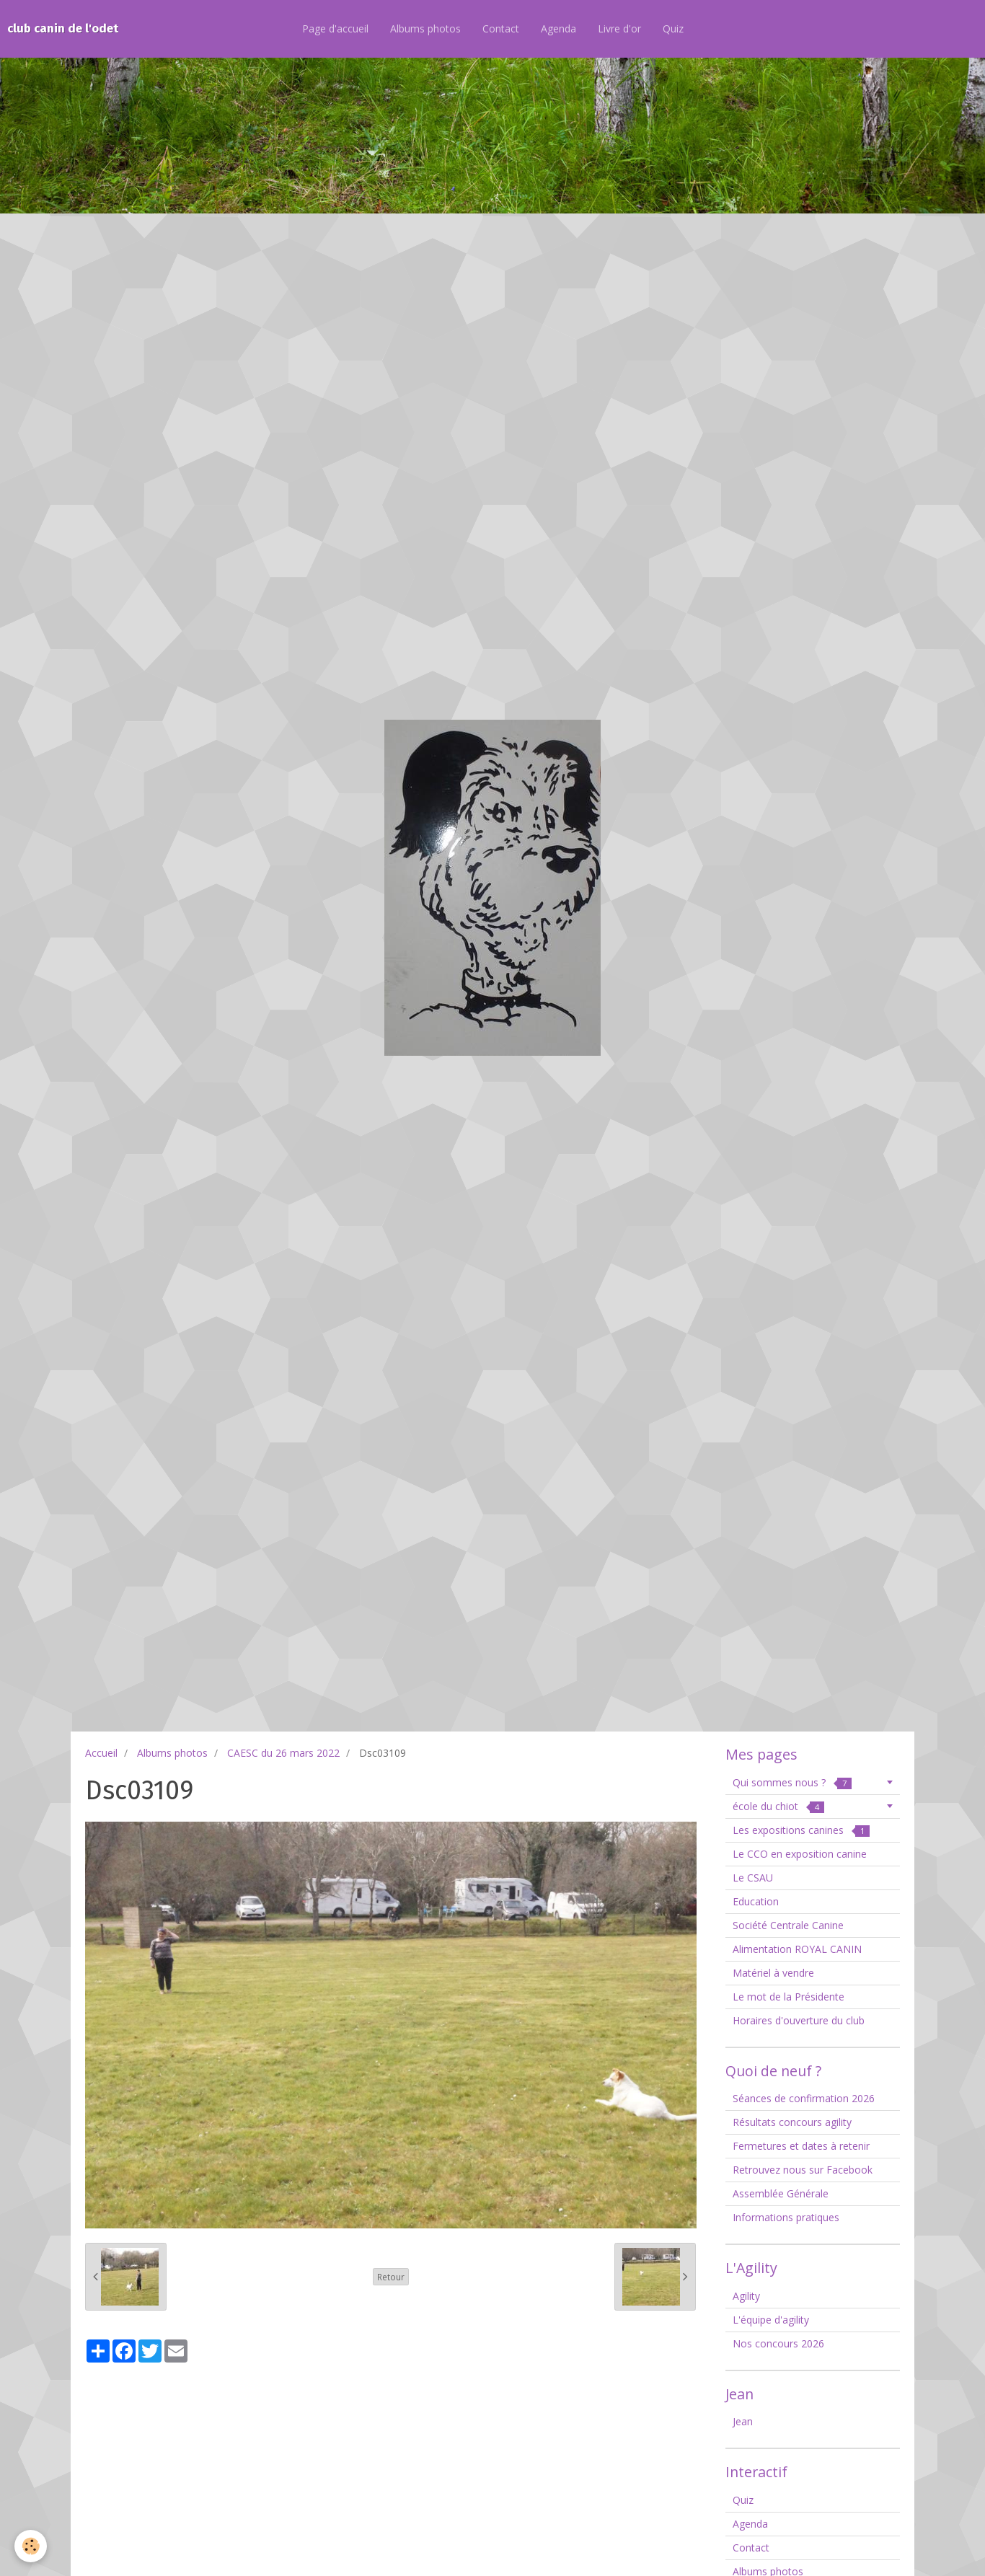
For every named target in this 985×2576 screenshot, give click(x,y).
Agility (746, 2296)
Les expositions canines (801, 1830)
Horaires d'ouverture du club (799, 2020)
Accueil (101, 1753)
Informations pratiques (786, 2217)
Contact (500, 28)
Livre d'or (619, 28)
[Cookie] (30, 2546)
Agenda (558, 28)
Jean (743, 2421)
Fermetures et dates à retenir (801, 2146)
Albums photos (425, 28)
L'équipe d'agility (771, 2319)
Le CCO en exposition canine (800, 1854)
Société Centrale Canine (788, 1925)
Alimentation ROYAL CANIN (797, 1949)
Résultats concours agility (792, 2122)
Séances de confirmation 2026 (804, 2098)
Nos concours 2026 (778, 2343)
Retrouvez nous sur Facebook (803, 2169)
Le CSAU (753, 1877)
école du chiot (778, 1806)
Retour (391, 2276)
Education (756, 1901)
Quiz (673, 28)
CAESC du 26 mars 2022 (283, 1753)
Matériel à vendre (773, 1973)
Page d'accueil (335, 28)
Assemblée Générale (781, 2193)
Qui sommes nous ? (792, 1782)
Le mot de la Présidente (788, 1996)
